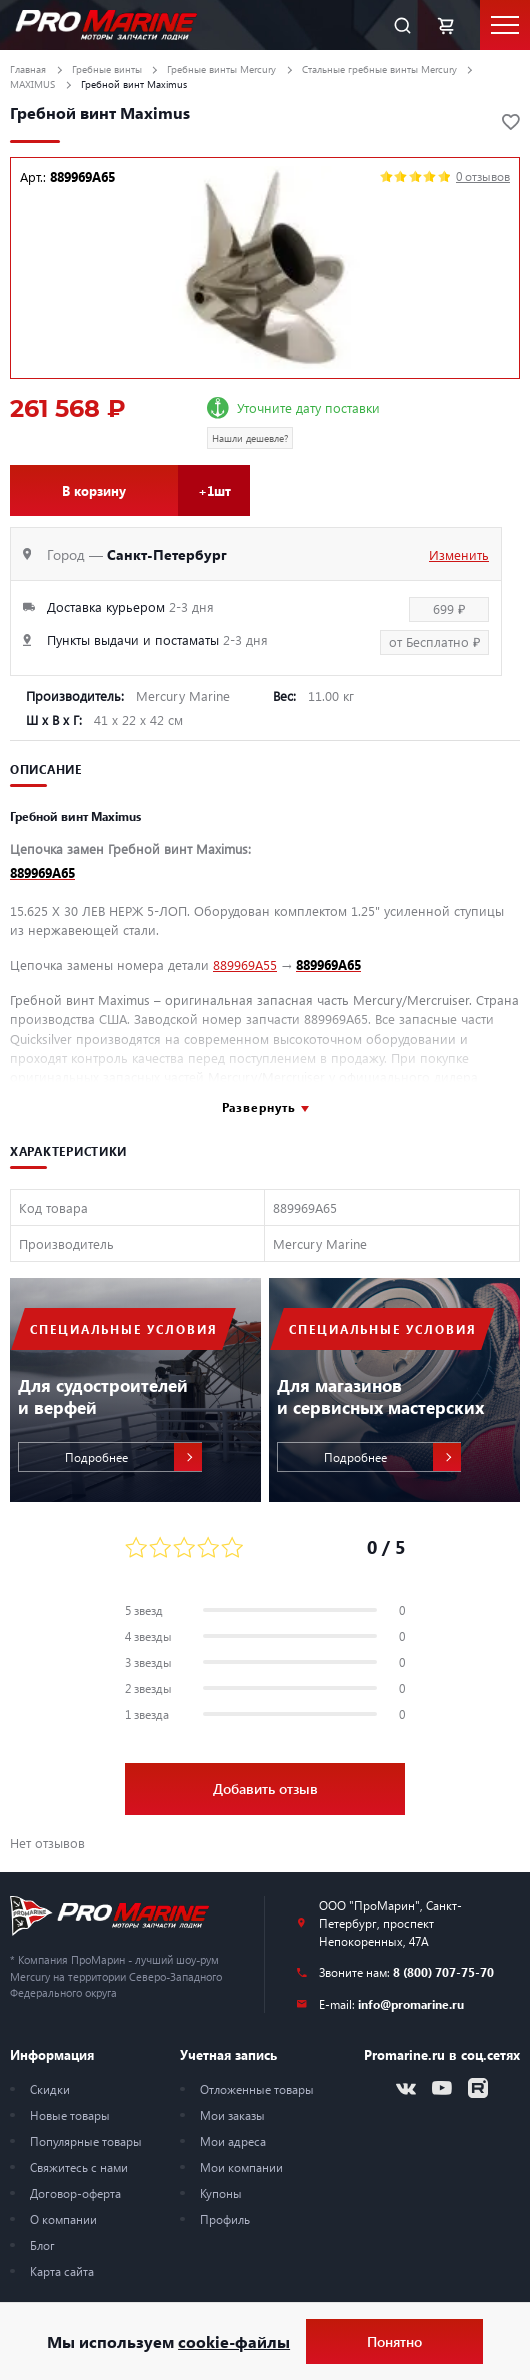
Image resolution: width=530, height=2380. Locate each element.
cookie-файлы (234, 2341)
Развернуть (259, 1107)
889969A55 (245, 964)
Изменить (459, 554)
